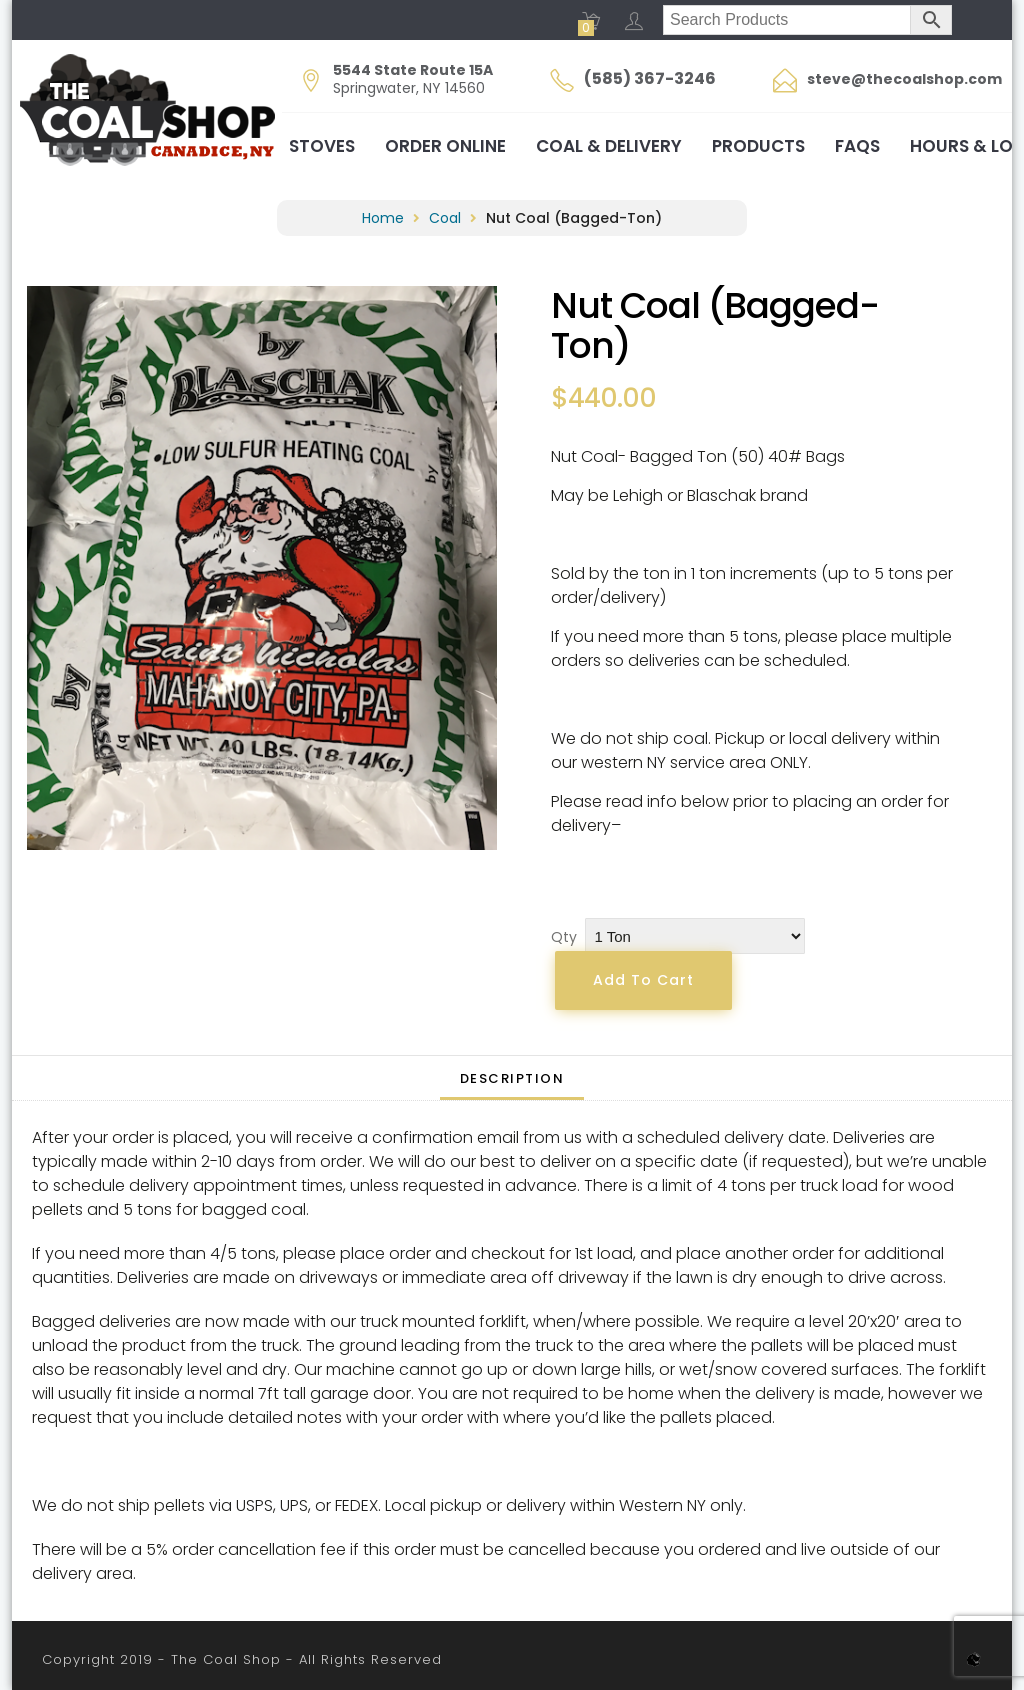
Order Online (445, 146)
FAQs (857, 146)
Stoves (322, 146)
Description (512, 1078)
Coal (445, 218)
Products (758, 146)
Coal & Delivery (609, 146)
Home (383, 218)
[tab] (512, 1078)
